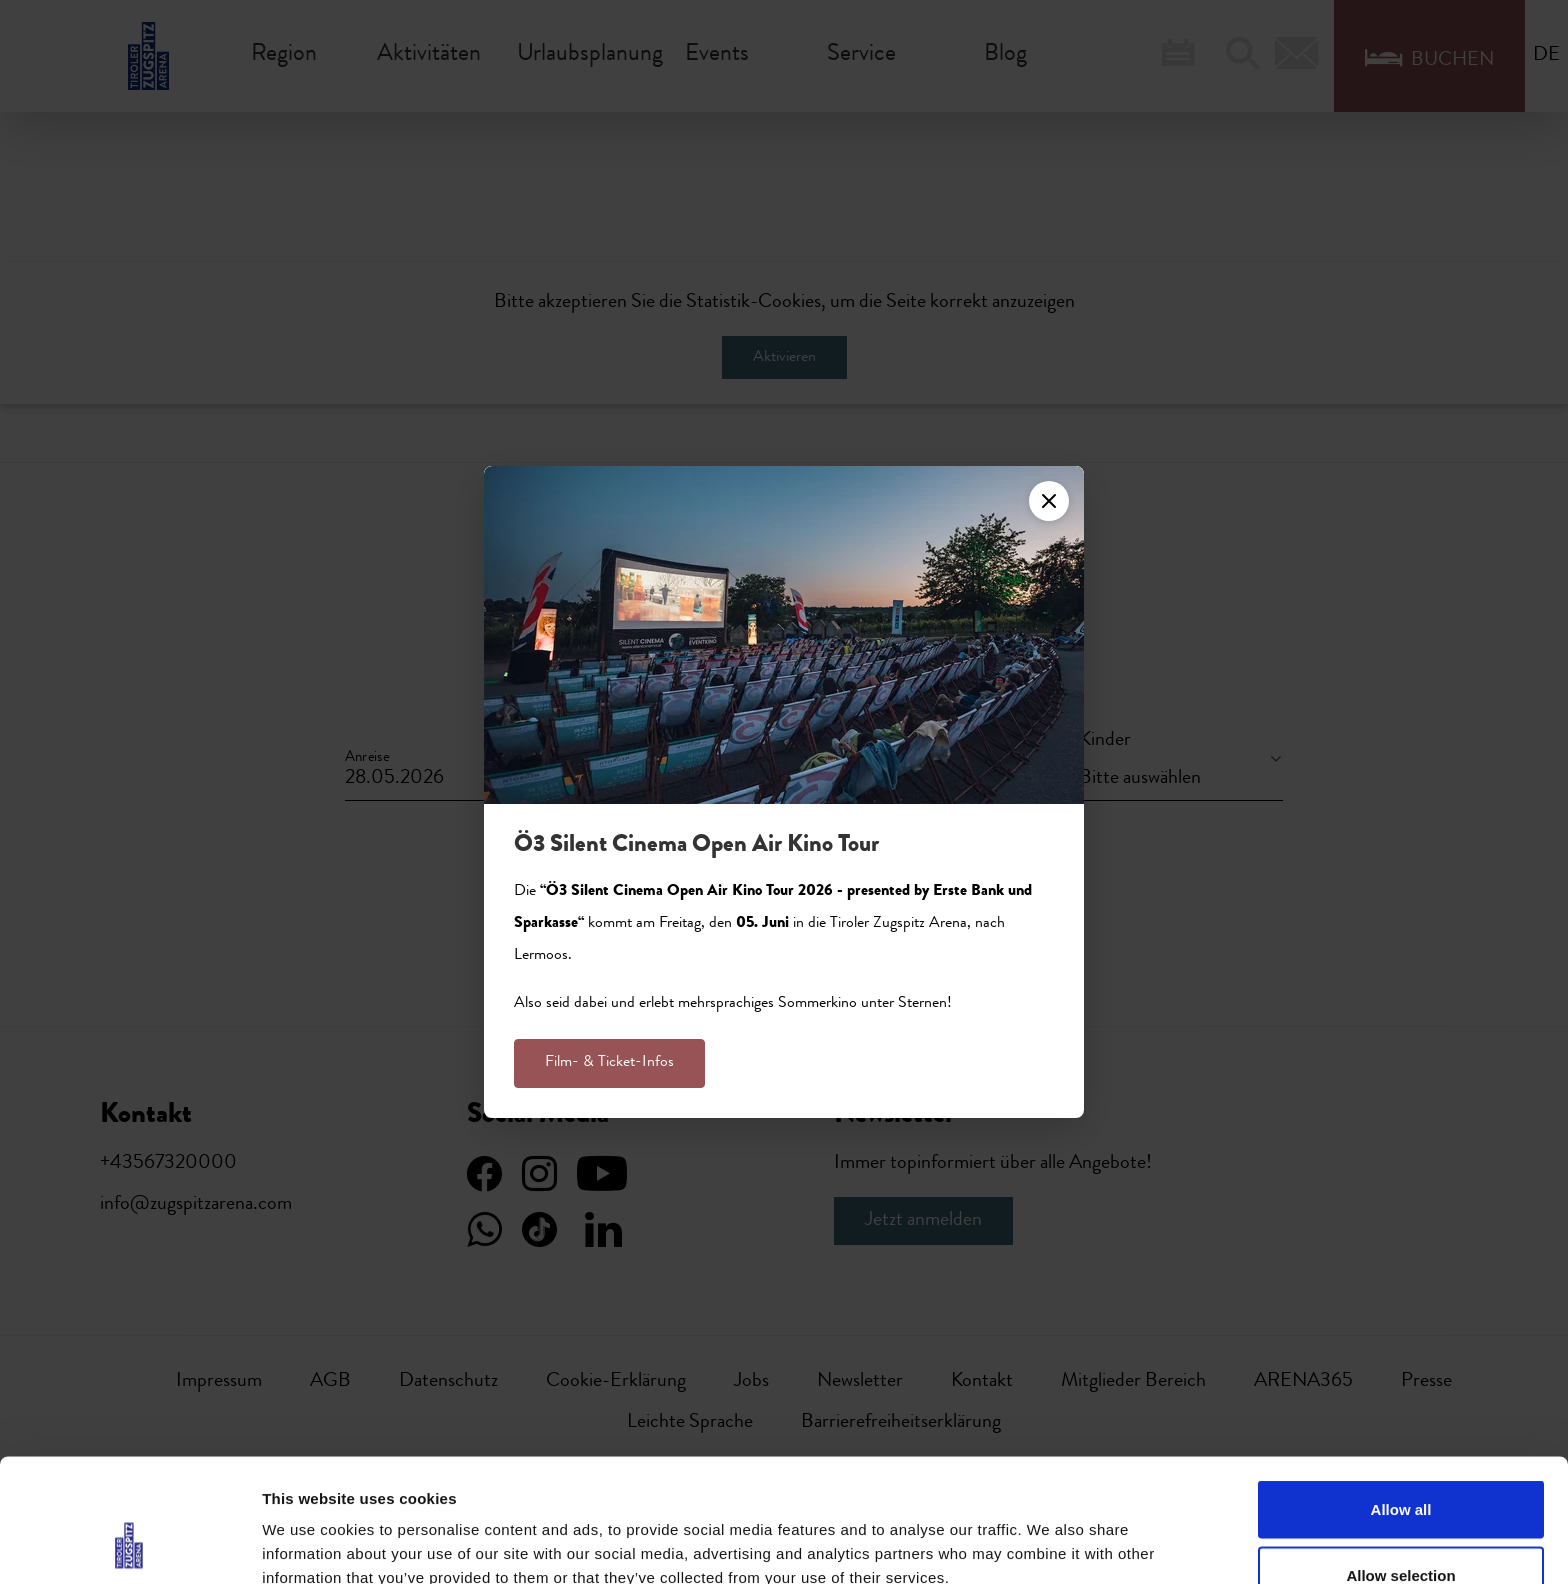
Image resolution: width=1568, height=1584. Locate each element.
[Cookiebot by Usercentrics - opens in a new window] (129, 1545)
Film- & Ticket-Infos (609, 1063)
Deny (1401, 1530)
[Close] (1049, 501)
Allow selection (1400, 1465)
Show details (1049, 1532)
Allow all (1401, 1399)
